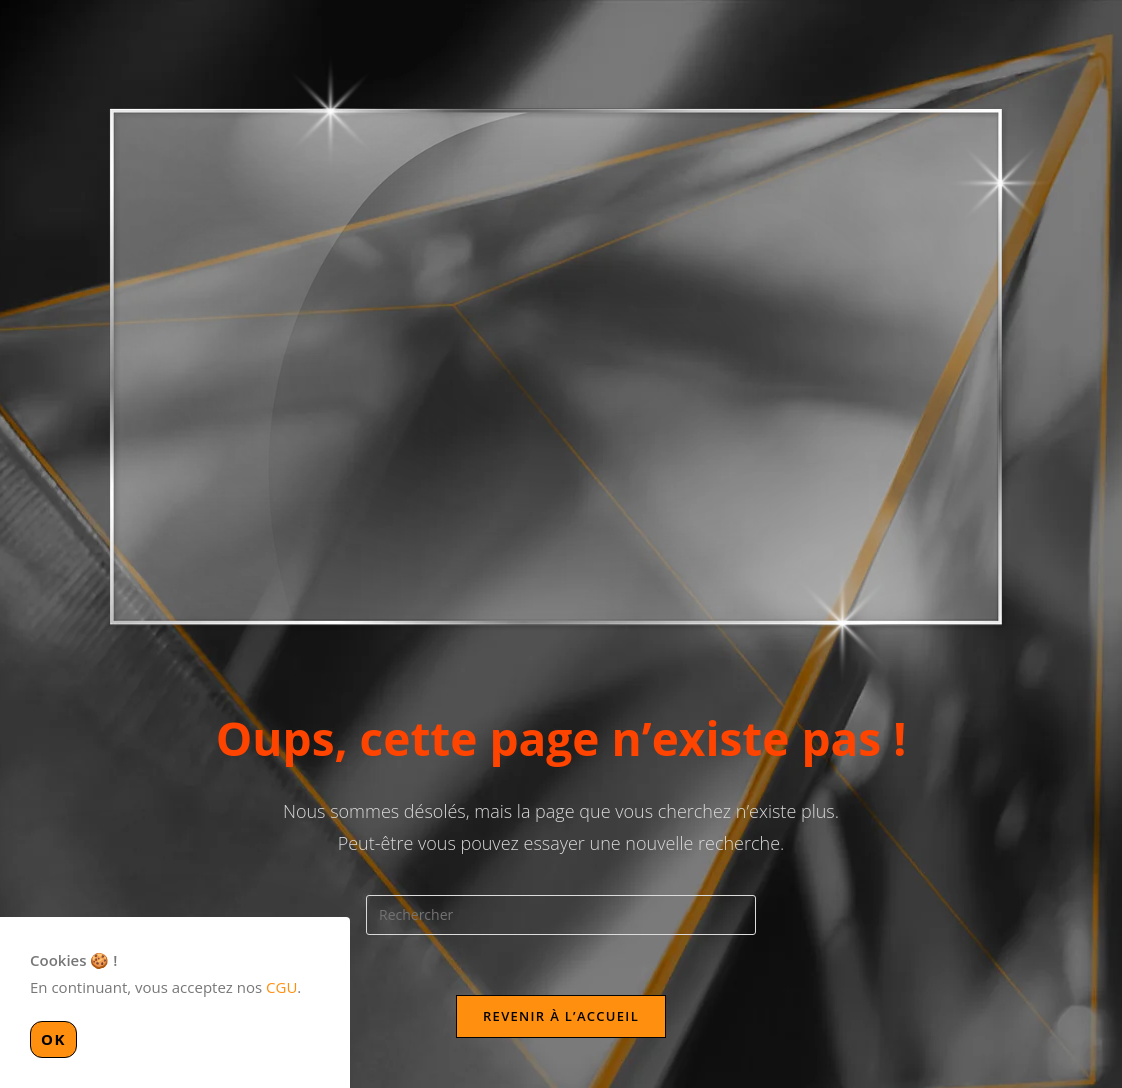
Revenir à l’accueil (561, 1016)
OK (53, 1039)
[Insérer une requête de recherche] (561, 915)
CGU (281, 987)
